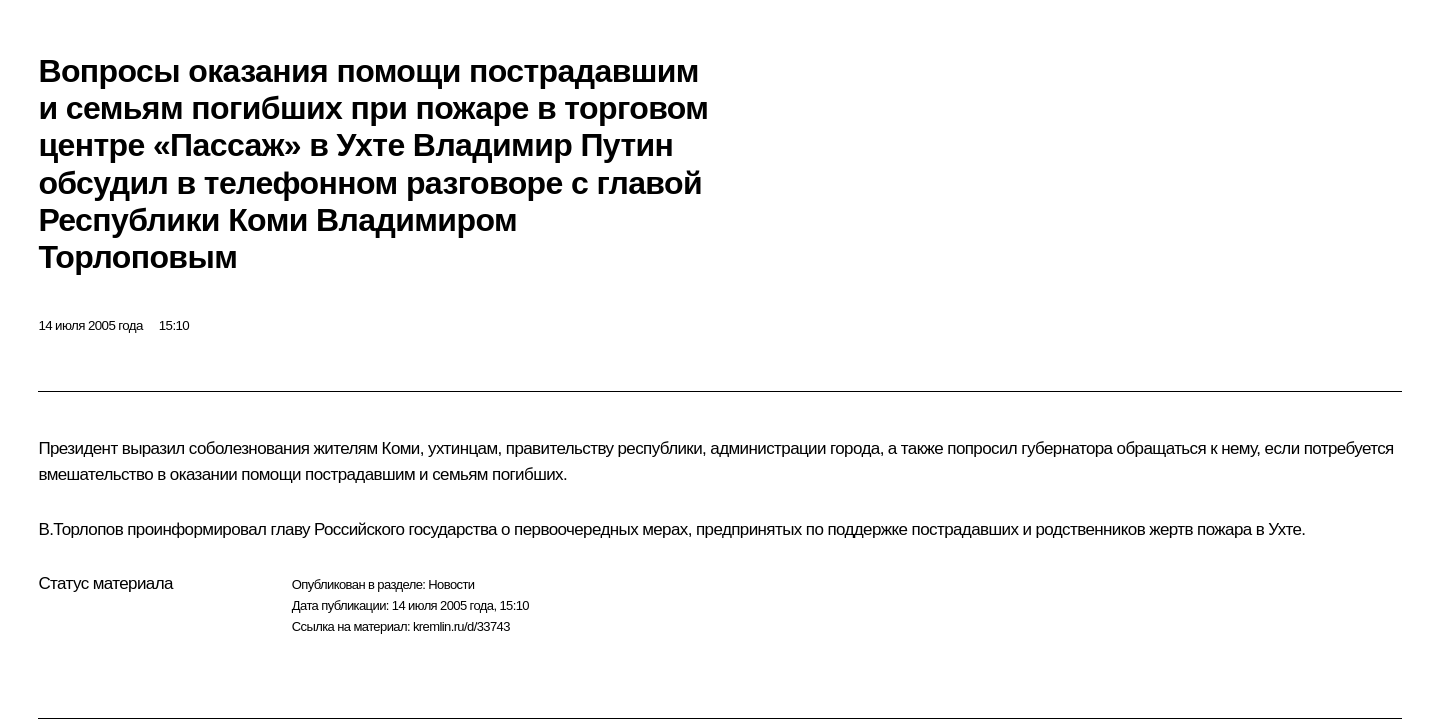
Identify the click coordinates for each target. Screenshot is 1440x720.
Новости (451, 584)
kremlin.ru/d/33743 (461, 626)
